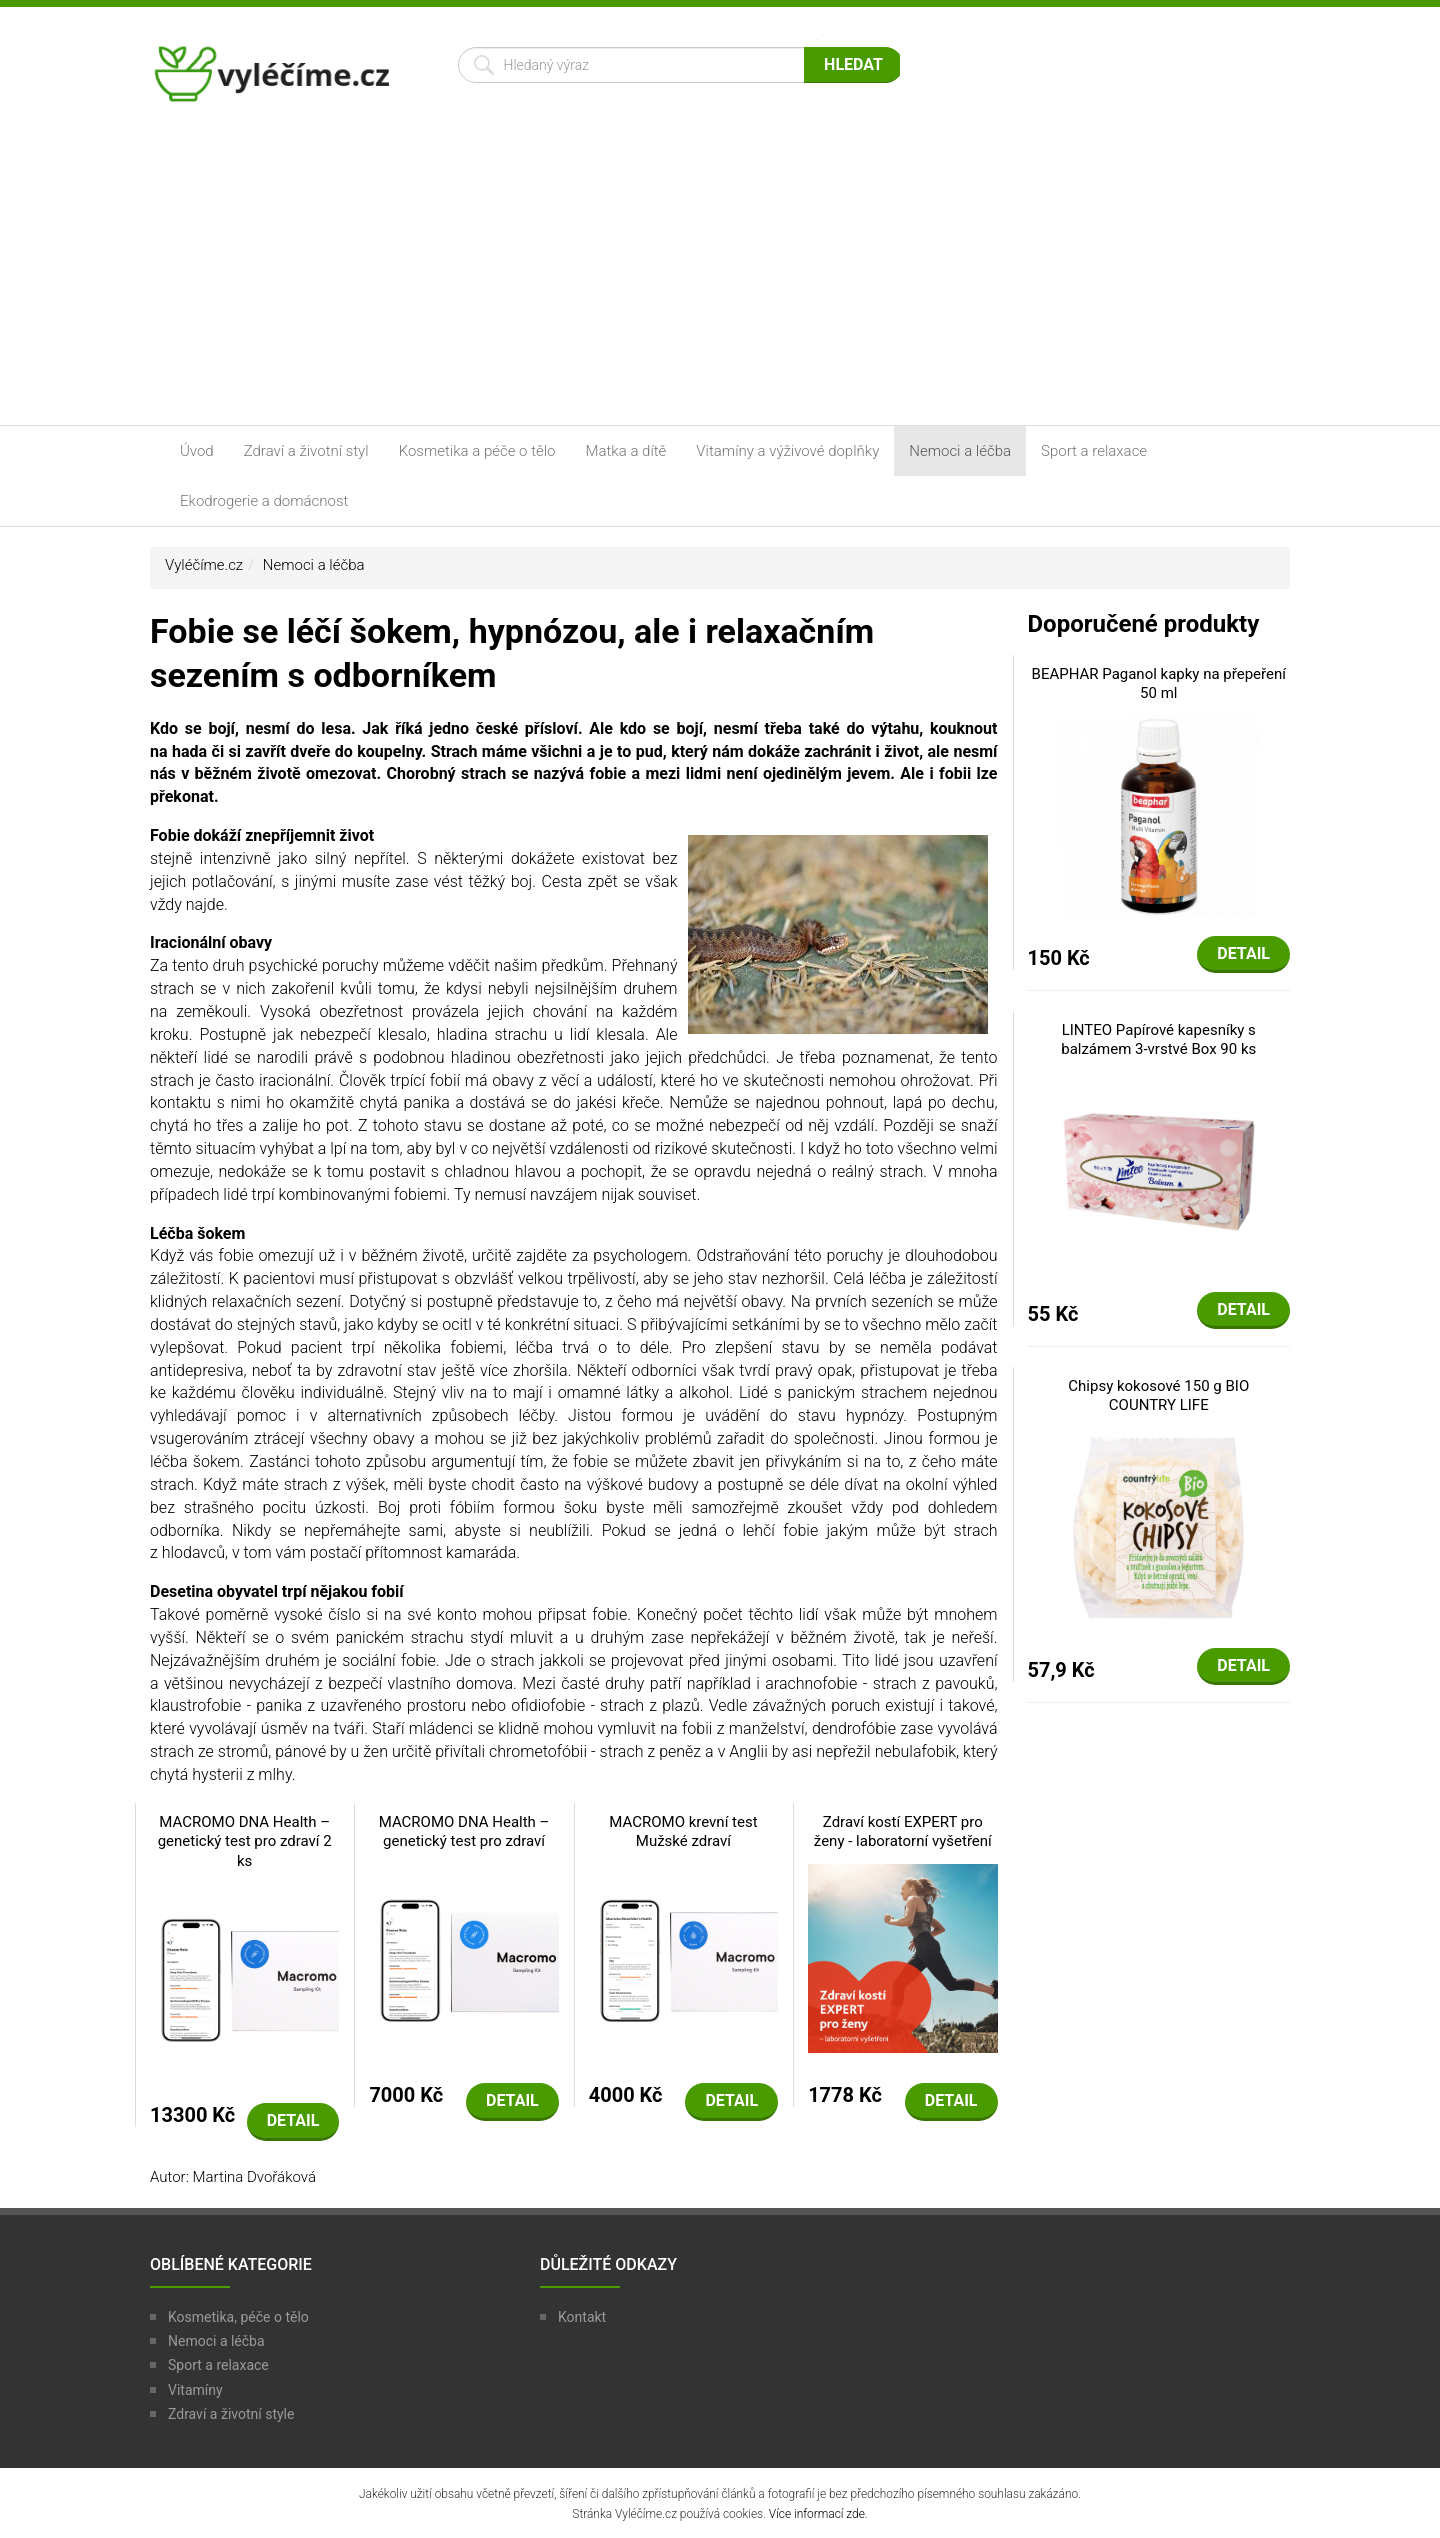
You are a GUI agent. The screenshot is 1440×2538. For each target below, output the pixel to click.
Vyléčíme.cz (204, 565)
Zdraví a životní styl (306, 451)
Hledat (853, 64)
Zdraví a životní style (231, 2414)
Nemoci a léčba (960, 451)
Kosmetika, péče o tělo (238, 2317)
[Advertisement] (720, 275)
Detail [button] (293, 2120)
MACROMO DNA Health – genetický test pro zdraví (464, 1832)
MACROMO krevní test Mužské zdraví (683, 1832)
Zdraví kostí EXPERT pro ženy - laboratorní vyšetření (903, 1832)
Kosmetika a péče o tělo (477, 451)
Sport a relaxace (1094, 451)
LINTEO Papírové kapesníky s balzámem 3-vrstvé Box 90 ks (1158, 1040)
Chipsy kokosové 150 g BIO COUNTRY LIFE (1158, 1396)
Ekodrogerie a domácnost (264, 501)
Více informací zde (817, 2514)
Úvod (197, 451)
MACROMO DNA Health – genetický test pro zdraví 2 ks (245, 1841)
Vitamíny (195, 2390)
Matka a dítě (626, 451)
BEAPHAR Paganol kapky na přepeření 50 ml (1159, 684)
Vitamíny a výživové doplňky (787, 451)
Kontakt (582, 2317)
